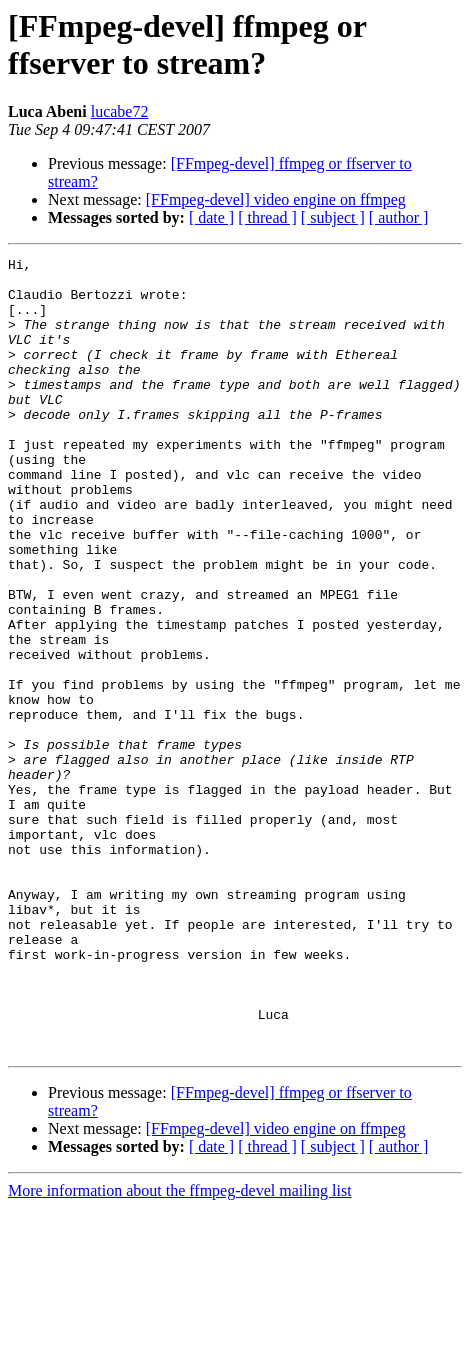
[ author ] (399, 217)
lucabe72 (120, 111)
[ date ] (211, 217)
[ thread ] (267, 217)
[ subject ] (333, 217)
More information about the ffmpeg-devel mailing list (180, 1349)
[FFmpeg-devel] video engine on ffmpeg (276, 199)
